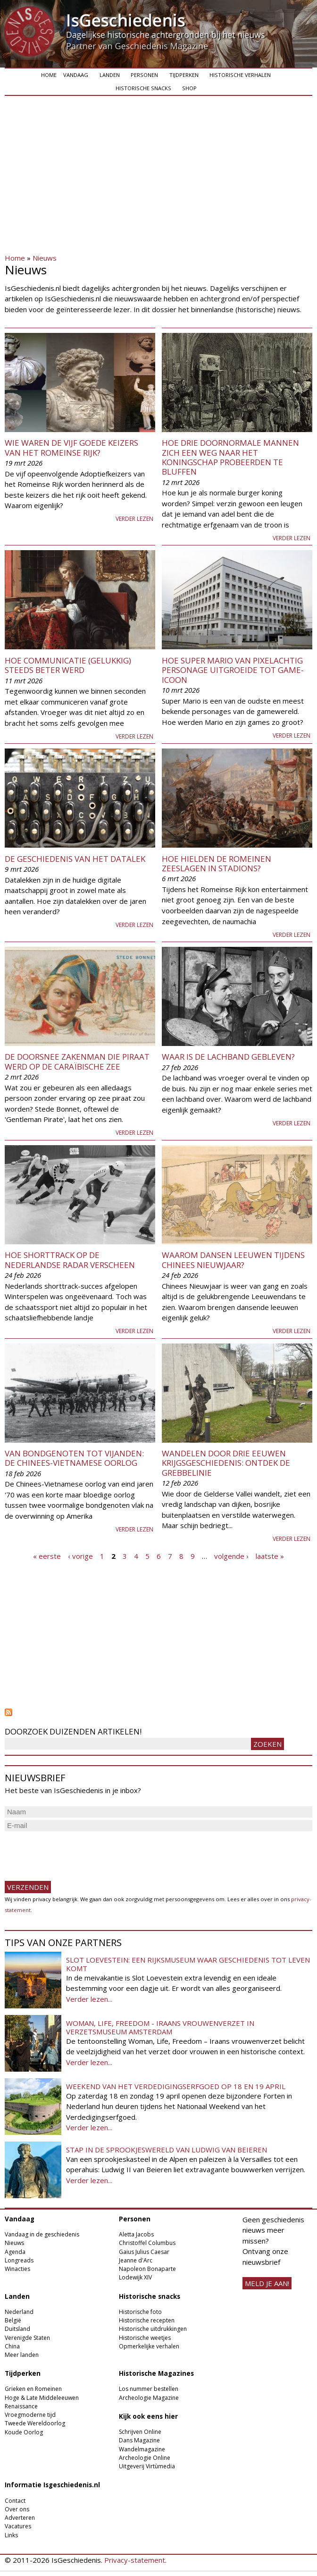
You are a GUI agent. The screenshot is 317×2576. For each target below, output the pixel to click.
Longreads (19, 2260)
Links (11, 2535)
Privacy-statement (134, 2560)
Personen (144, 74)
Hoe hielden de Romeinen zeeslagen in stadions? (216, 863)
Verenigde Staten (27, 2338)
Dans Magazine (139, 2440)
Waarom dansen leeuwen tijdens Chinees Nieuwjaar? (233, 1260)
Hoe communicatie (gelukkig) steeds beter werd (68, 665)
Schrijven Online (140, 2432)
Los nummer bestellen (148, 2389)
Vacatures (18, 2526)
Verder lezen (134, 519)
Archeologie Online (144, 2458)
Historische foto (140, 2312)
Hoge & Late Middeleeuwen (42, 2398)
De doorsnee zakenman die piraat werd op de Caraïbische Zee (77, 1061)
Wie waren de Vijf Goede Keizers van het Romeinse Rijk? (71, 447)
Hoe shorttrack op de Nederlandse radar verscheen (70, 1260)
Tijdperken (184, 74)
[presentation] (76, 1852)
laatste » (270, 1556)
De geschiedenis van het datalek (75, 858)
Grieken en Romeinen (33, 2389)
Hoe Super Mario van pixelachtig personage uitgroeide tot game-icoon (233, 670)
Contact (15, 2501)
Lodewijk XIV (135, 2277)
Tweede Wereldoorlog (35, 2423)
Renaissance (21, 2406)
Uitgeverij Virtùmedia (147, 2466)
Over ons (17, 2509)
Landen (110, 74)
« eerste (47, 1556)
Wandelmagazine (142, 2449)
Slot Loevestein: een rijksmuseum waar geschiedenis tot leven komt (188, 1964)
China (12, 2346)
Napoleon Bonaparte (147, 2269)
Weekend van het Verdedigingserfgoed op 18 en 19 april (175, 2086)
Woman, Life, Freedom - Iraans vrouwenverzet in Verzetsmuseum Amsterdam (160, 2027)
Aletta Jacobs (136, 2234)
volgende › (231, 1556)
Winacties (17, 2269)
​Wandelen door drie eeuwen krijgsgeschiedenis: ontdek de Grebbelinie (226, 1463)
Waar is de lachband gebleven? (228, 1056)
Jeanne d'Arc (135, 2260)
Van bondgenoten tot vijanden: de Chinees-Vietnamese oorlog (74, 1458)
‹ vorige (80, 1556)
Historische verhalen (240, 74)
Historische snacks (143, 88)
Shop (189, 88)
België (13, 2320)
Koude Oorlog (24, 2432)
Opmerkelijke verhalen (149, 2346)
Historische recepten (147, 2320)
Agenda (15, 2252)
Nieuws (45, 258)
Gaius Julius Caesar (144, 2252)
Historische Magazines (156, 2373)
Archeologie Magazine (149, 2398)
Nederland (19, 2312)
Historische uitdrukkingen (153, 2329)
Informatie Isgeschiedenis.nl (52, 2485)
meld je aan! (267, 2283)
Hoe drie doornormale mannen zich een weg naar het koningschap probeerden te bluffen (230, 457)
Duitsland (17, 2329)
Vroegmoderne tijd (30, 2415)
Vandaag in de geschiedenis (42, 2234)
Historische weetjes (145, 2338)
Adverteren (20, 2518)
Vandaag (75, 74)
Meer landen (22, 2355)
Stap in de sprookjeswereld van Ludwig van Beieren (166, 2149)
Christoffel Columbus (147, 2243)
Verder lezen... (89, 1999)
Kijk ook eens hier (148, 2416)
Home (49, 74)
